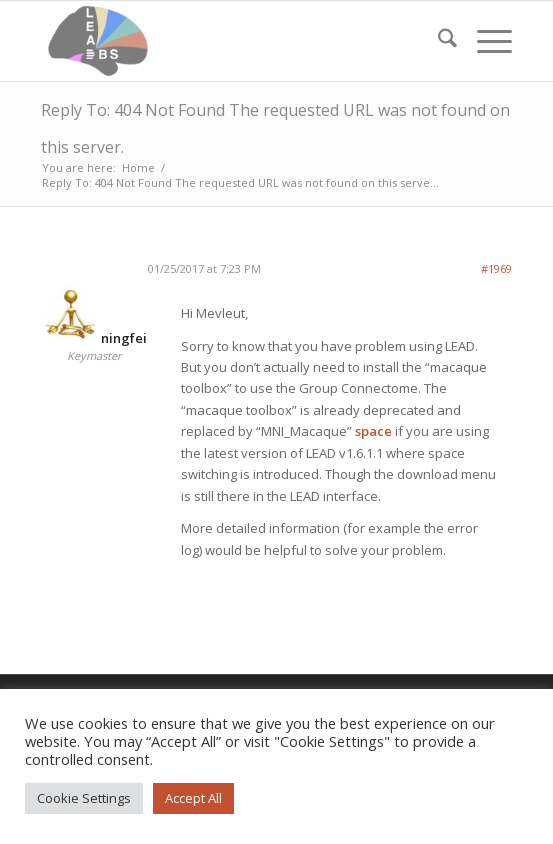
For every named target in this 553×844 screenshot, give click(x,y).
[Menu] (484, 41)
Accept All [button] (193, 798)
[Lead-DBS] (229, 41)
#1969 (496, 268)
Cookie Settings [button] (84, 798)
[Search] (437, 41)
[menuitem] (437, 41)
